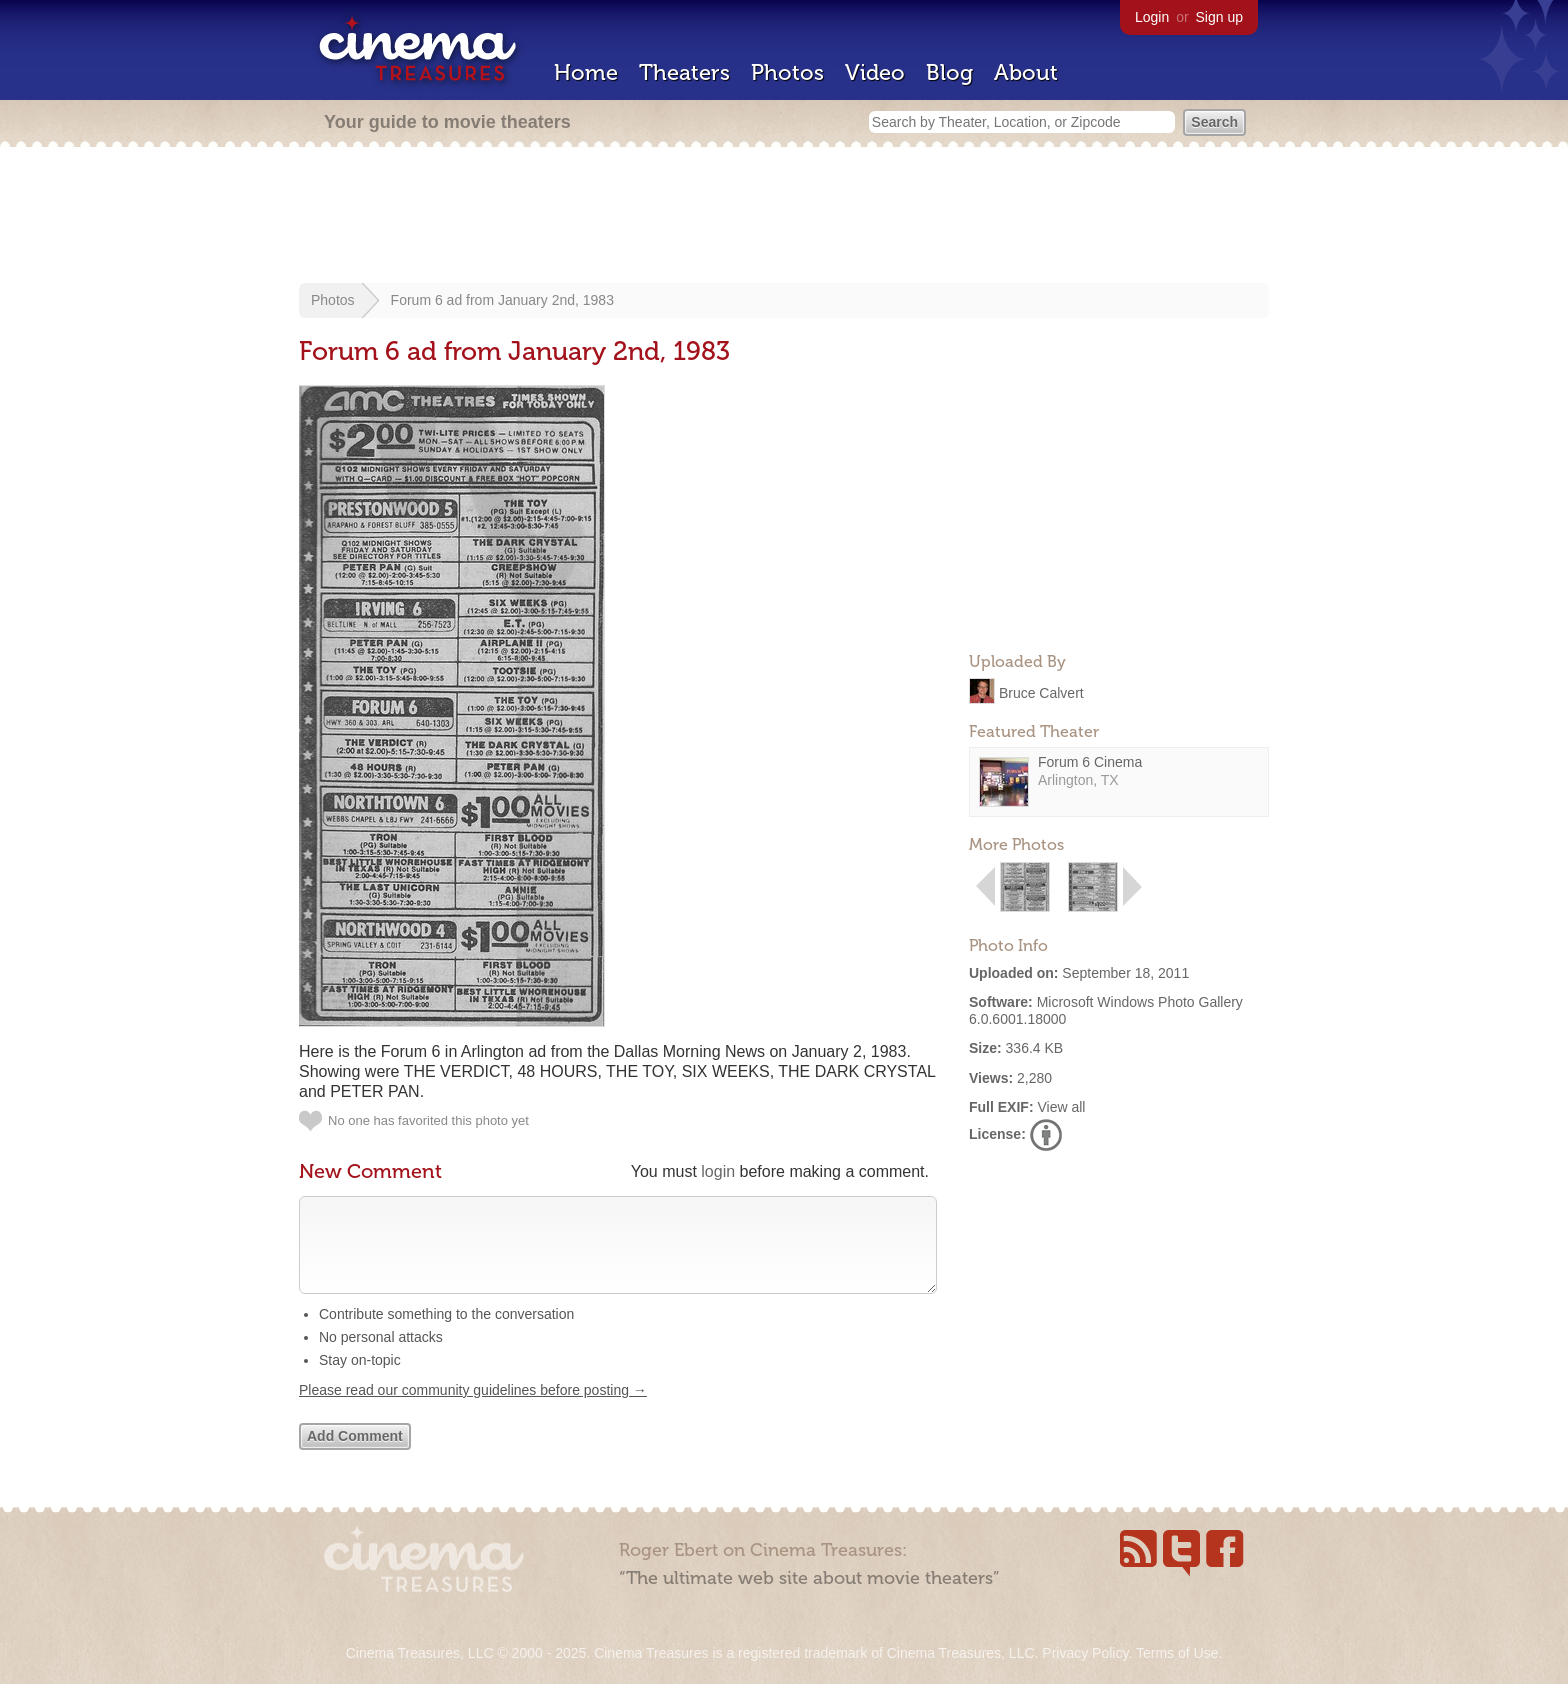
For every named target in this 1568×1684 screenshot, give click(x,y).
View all (1061, 1107)
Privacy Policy (1085, 1653)
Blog (949, 72)
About (1026, 72)
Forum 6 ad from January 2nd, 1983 (502, 300)
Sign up (1219, 17)
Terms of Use (1177, 1653)
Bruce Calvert (1041, 692)
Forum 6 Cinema (1090, 762)
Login (1152, 17)
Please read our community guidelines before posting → (473, 1410)
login (718, 1171)
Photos (787, 72)
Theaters (684, 72)
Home (586, 72)
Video (875, 72)
